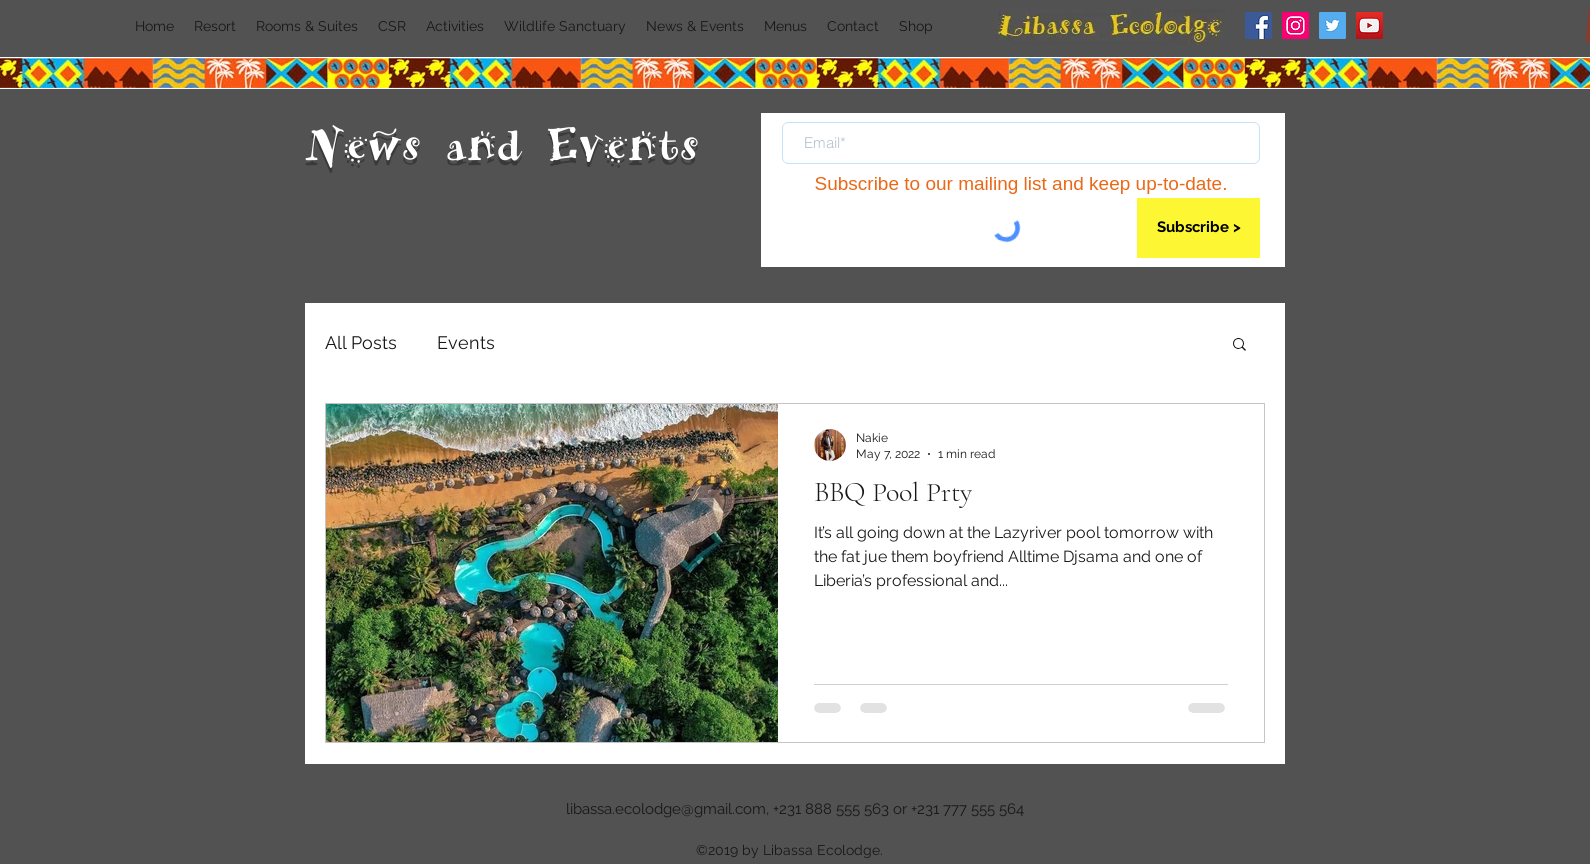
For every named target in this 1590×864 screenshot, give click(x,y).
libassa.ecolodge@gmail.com (666, 809)
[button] (1239, 345)
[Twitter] (1332, 25)
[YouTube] (1369, 25)
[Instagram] (1295, 25)
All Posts (361, 342)
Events (466, 342)
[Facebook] (1258, 25)
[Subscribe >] (1198, 228)
